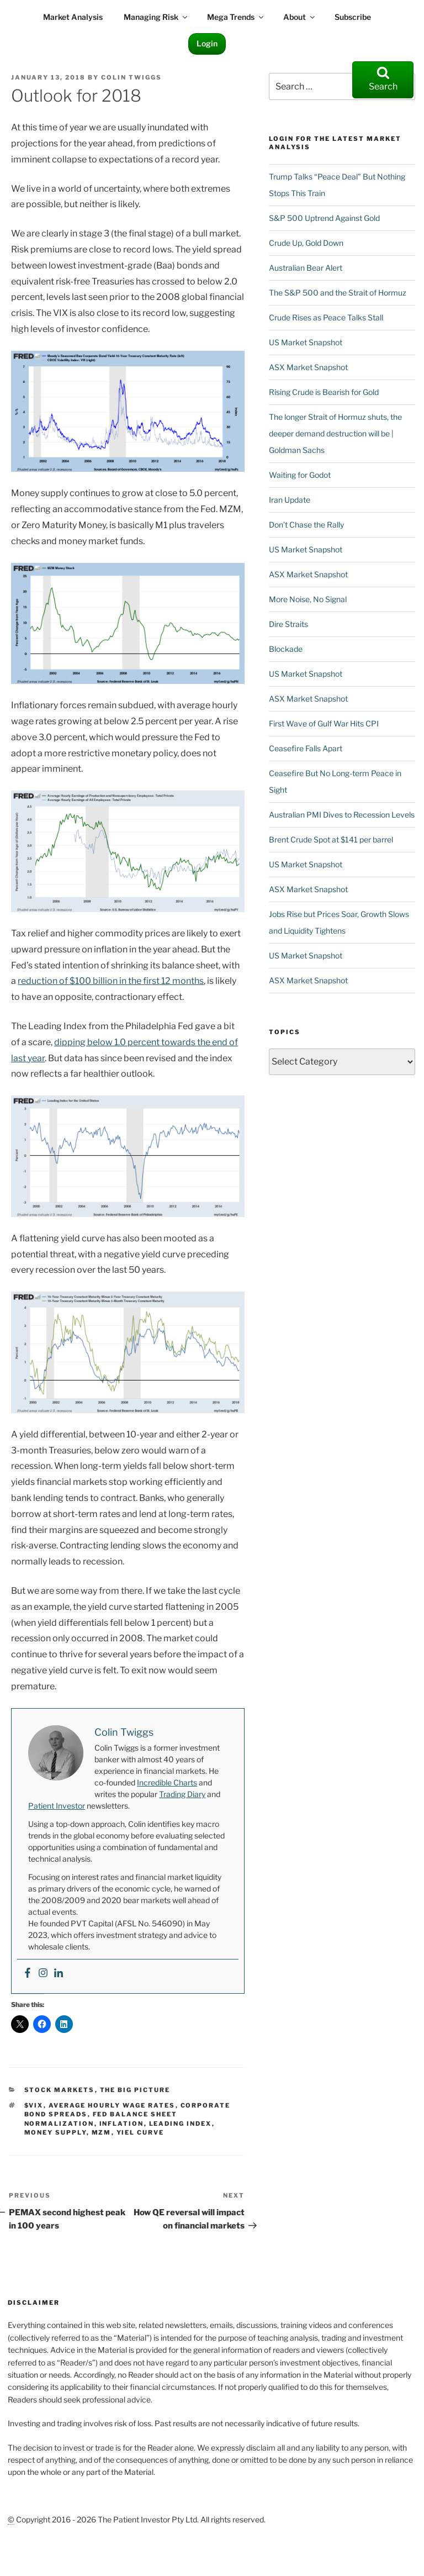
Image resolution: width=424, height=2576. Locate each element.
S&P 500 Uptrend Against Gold (324, 218)
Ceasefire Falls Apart (305, 748)
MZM (102, 2132)
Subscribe (353, 17)
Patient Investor (56, 1805)
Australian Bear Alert (305, 267)
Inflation (121, 2123)
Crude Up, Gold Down (306, 242)
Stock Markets (59, 2090)
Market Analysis (73, 17)
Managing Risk (156, 17)
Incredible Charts (167, 1782)
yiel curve (140, 2132)
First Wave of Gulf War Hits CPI (324, 723)
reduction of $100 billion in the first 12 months (111, 981)
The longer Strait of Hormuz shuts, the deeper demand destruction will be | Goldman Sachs (335, 433)
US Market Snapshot (305, 342)
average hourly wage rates (112, 2105)
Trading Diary (182, 1794)
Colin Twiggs (131, 77)
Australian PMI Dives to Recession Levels (342, 814)
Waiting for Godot (300, 475)
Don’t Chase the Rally (306, 524)
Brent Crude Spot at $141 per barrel (331, 839)
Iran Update (289, 499)
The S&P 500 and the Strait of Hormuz (337, 292)
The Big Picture (135, 2090)
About (299, 17)
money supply (55, 2132)
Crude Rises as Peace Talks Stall (326, 317)
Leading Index (180, 2123)
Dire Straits (288, 624)
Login (207, 43)
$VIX (34, 2105)
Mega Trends (236, 17)
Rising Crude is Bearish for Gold (324, 392)
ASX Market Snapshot (308, 367)
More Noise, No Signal (308, 599)
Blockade (286, 649)
